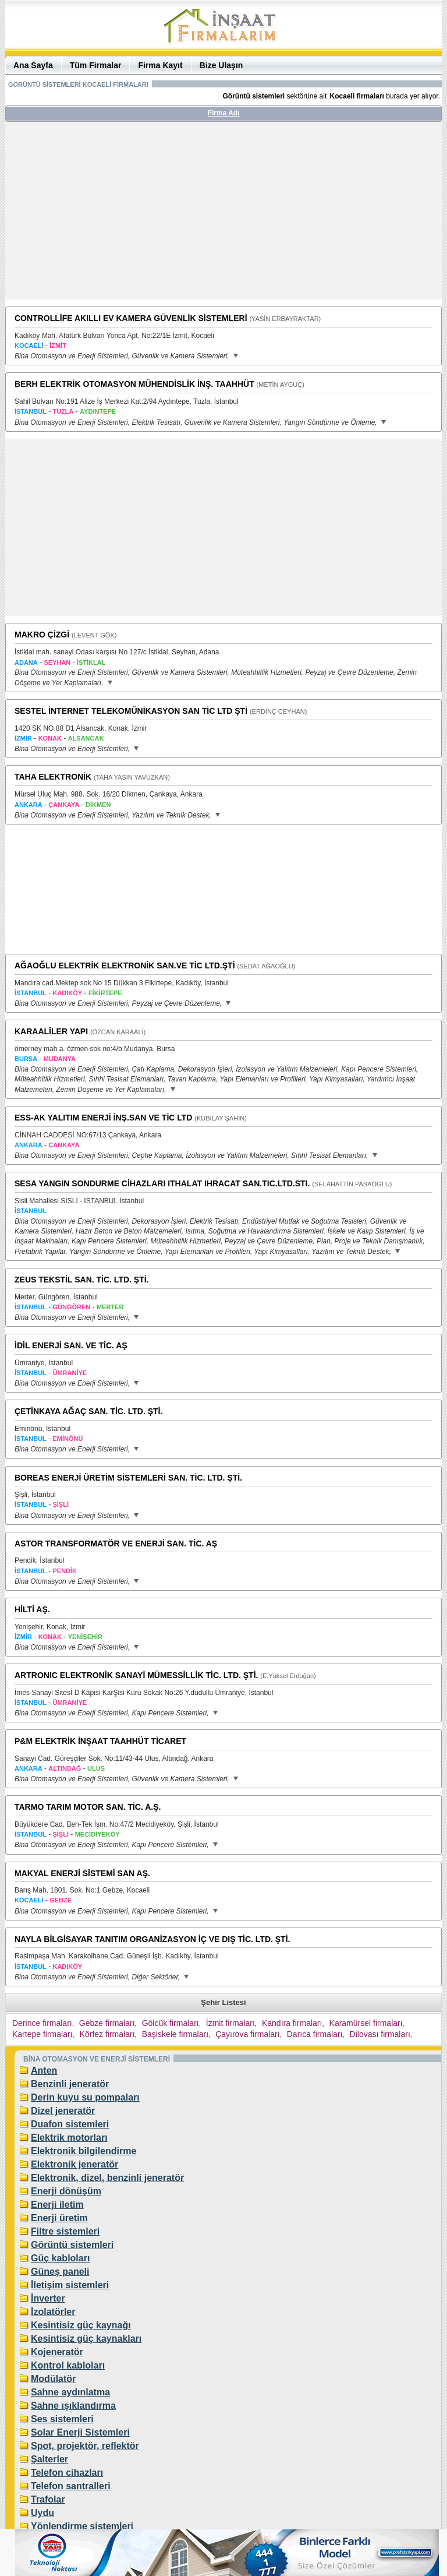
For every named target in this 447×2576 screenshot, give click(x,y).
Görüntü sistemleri (72, 2245)
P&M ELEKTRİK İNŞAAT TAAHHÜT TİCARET (100, 1741)
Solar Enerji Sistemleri (80, 2432)
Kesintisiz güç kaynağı (81, 2325)
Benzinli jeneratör (70, 2084)
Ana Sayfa (33, 65)
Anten (44, 2070)
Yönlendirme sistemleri (82, 2526)
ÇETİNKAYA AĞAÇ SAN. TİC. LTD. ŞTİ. (88, 1411)
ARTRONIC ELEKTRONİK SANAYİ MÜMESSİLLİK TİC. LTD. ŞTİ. (136, 1675)
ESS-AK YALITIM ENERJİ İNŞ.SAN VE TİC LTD (103, 1117)
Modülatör (53, 2379)
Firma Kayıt (160, 65)
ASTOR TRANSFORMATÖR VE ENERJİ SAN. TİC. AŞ (116, 1543)
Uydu (42, 2513)
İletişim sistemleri (70, 2285)
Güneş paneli (60, 2272)
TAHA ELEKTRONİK (53, 776)
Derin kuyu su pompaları (85, 2097)
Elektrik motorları (69, 2137)
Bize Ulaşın (221, 65)
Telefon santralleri (71, 2486)
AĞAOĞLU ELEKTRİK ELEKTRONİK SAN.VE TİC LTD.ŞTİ (125, 965)
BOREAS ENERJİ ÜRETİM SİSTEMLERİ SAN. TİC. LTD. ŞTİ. (128, 1477)
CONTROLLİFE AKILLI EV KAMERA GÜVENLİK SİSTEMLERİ (131, 318)
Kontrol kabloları (68, 2365)
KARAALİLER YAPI (51, 1031)
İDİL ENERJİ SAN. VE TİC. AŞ (71, 1345)
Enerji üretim (59, 2218)
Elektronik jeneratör (74, 2164)
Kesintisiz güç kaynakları (86, 2339)
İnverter (48, 2298)
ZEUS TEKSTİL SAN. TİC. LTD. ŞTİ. (82, 1279)
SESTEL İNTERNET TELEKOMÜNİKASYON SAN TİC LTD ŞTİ (131, 711)
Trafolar (48, 2499)
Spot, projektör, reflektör (85, 2446)
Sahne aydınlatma (70, 2392)
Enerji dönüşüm (66, 2191)
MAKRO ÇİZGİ (42, 634)
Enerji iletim (57, 2204)
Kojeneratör (57, 2352)
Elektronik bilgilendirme (83, 2151)
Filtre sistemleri (65, 2231)
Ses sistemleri (62, 2419)
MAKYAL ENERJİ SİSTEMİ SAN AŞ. (82, 1873)
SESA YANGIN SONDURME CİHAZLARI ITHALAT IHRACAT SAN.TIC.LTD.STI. (162, 1183)
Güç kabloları (60, 2258)
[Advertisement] (223, 215)
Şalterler (49, 2459)
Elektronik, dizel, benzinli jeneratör (107, 2178)
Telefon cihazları (67, 2473)
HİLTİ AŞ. (32, 1609)
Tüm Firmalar (96, 65)
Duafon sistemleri (70, 2124)
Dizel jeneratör (63, 2111)
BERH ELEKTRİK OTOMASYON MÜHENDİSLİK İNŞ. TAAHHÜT (134, 384)
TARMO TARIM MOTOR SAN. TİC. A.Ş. (88, 1807)
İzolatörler (53, 2312)
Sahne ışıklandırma (73, 2406)
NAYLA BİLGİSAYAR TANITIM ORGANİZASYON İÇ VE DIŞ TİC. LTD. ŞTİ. (152, 1939)
